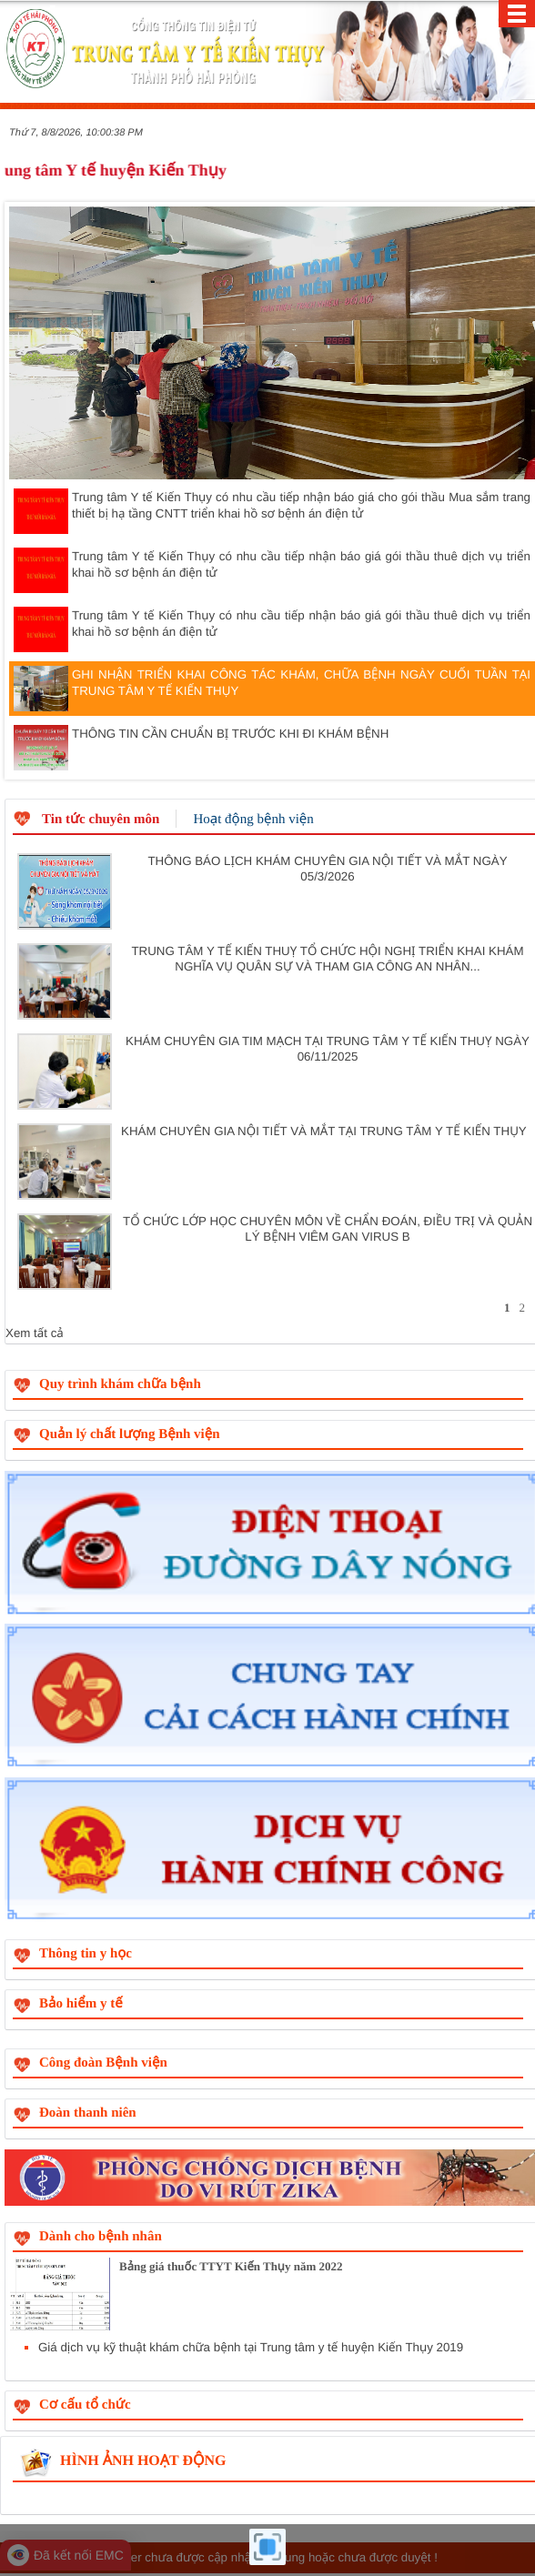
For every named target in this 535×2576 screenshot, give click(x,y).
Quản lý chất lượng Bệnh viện (129, 1434)
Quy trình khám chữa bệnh (120, 1384)
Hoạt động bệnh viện (253, 819)
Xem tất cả (34, 1333)
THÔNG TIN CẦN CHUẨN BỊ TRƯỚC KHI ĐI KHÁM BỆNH (201, 747)
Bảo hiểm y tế (81, 2004)
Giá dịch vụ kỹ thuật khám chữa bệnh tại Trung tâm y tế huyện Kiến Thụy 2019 (250, 2347)
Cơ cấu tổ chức (85, 2405)
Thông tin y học (85, 1954)
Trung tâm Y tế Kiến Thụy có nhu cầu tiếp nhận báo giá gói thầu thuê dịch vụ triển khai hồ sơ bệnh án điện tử (272, 570)
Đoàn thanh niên (87, 2113)
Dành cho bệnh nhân (100, 2236)
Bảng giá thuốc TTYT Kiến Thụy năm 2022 (230, 2266)
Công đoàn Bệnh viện (103, 2063)
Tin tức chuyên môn (100, 819)
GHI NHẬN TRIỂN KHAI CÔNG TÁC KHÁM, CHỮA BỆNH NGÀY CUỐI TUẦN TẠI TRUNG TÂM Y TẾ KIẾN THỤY (272, 688)
